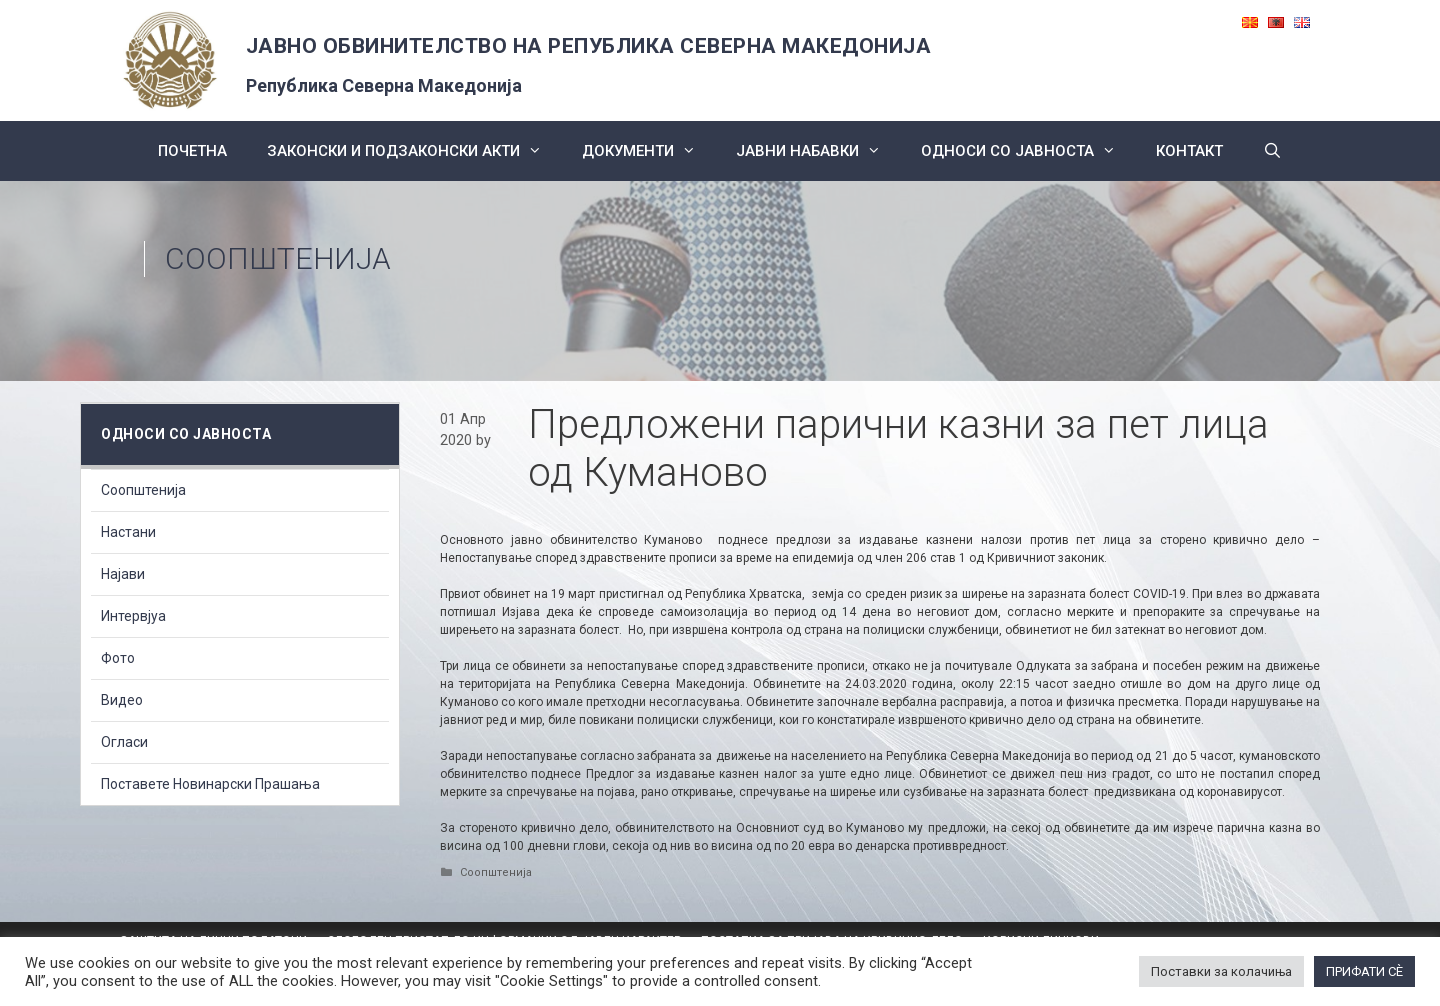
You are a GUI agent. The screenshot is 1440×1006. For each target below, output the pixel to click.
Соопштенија (278, 258)
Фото (118, 658)
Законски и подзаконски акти (414, 151)
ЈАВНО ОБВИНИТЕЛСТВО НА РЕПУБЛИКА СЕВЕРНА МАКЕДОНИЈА (589, 46)
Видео (122, 700)
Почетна (192, 151)
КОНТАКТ (1189, 151)
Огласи (124, 742)
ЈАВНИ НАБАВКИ (818, 151)
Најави (123, 574)
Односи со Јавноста (1028, 151)
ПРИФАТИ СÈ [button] (1364, 971)
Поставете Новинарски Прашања (210, 784)
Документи (649, 151)
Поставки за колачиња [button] (1221, 971)
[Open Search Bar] (1272, 151)
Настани (128, 532)
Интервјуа (133, 616)
